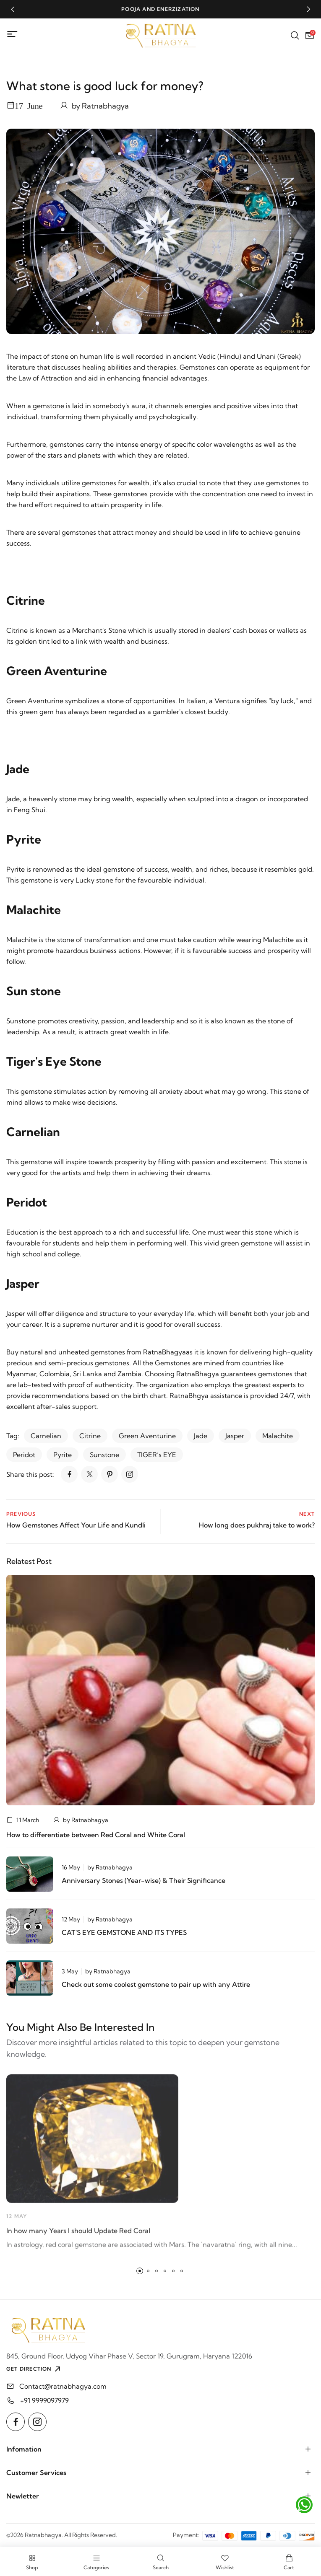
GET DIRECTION (34, 2369)
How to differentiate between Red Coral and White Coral (95, 1834)
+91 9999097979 (44, 2400)
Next (307, 1514)
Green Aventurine (147, 1436)
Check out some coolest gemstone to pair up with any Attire (156, 1984)
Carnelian (46, 1436)
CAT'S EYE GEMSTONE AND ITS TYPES (124, 1932)
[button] (12, 9)
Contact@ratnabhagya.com (63, 2386)
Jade (200, 1436)
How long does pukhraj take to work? (257, 1525)
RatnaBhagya (164, 1352)
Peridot (24, 1454)
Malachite (277, 1436)
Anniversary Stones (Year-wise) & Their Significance (143, 1880)
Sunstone (104, 1454)
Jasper (234, 1436)
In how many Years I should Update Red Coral (78, 2234)
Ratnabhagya (105, 106)
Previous (21, 1514)
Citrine (90, 1436)
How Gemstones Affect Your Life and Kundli (76, 1525)
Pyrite (62, 1454)
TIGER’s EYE (156, 1454)
